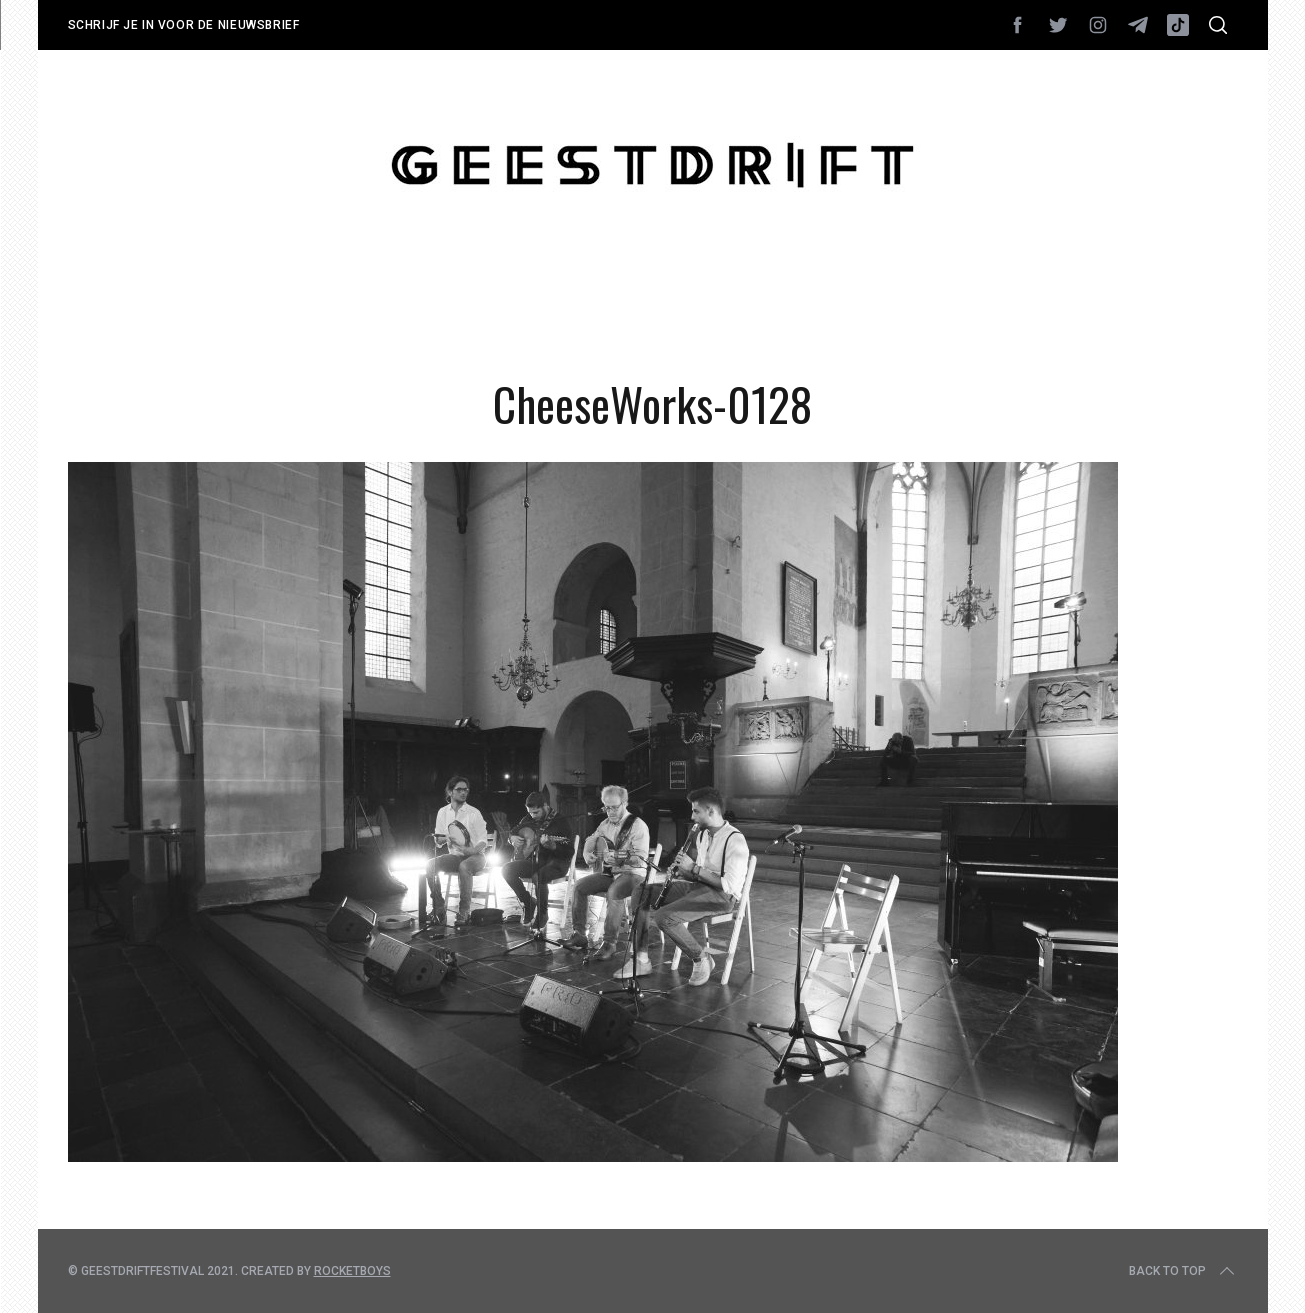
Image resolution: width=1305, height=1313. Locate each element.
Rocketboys (352, 1271)
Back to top (1183, 1271)
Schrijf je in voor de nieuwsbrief (184, 25)
